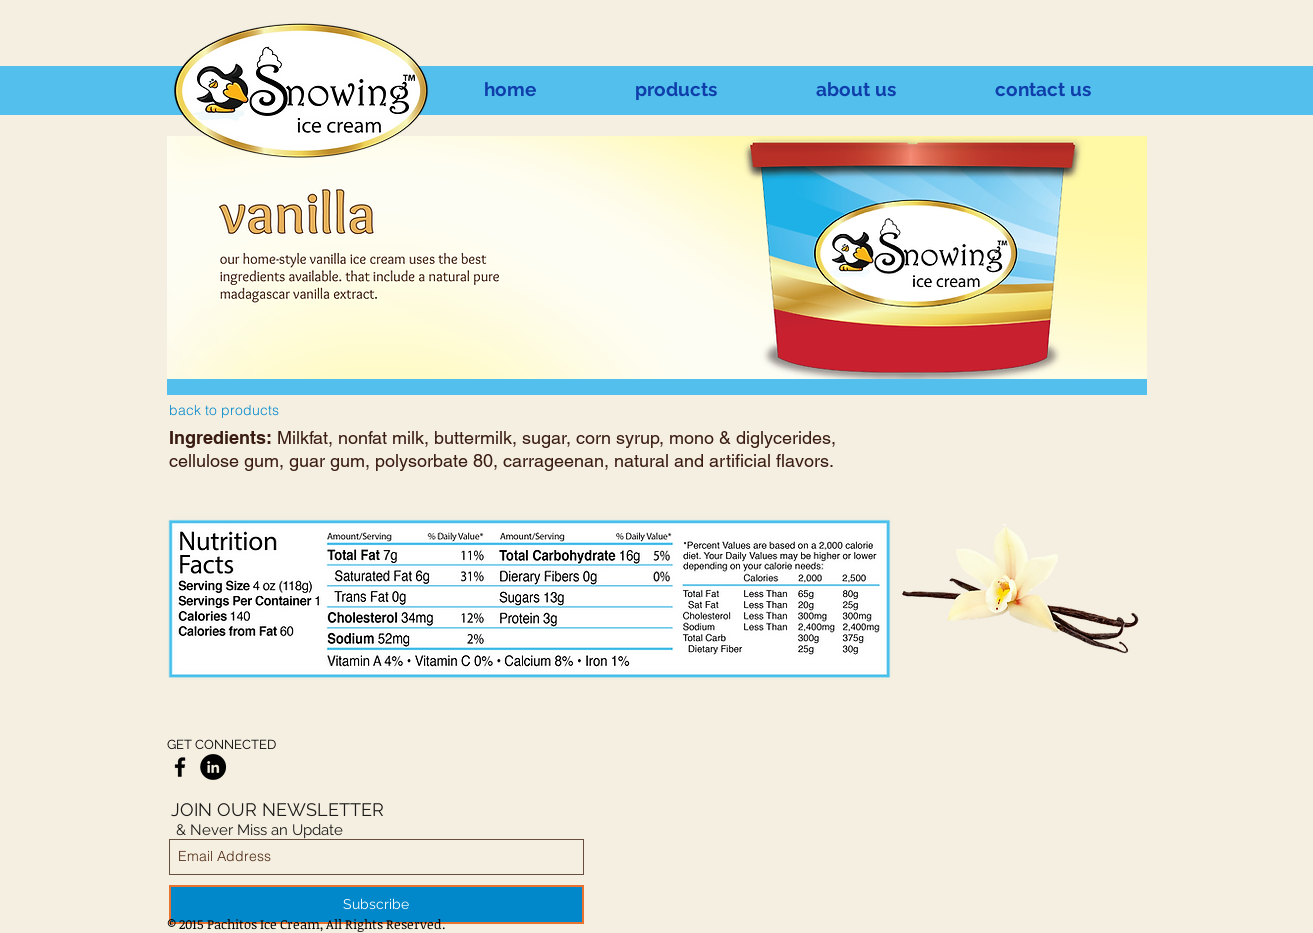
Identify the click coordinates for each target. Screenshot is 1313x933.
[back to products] (224, 410)
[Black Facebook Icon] (180, 767)
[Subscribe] (376, 904)
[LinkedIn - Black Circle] (213, 767)
